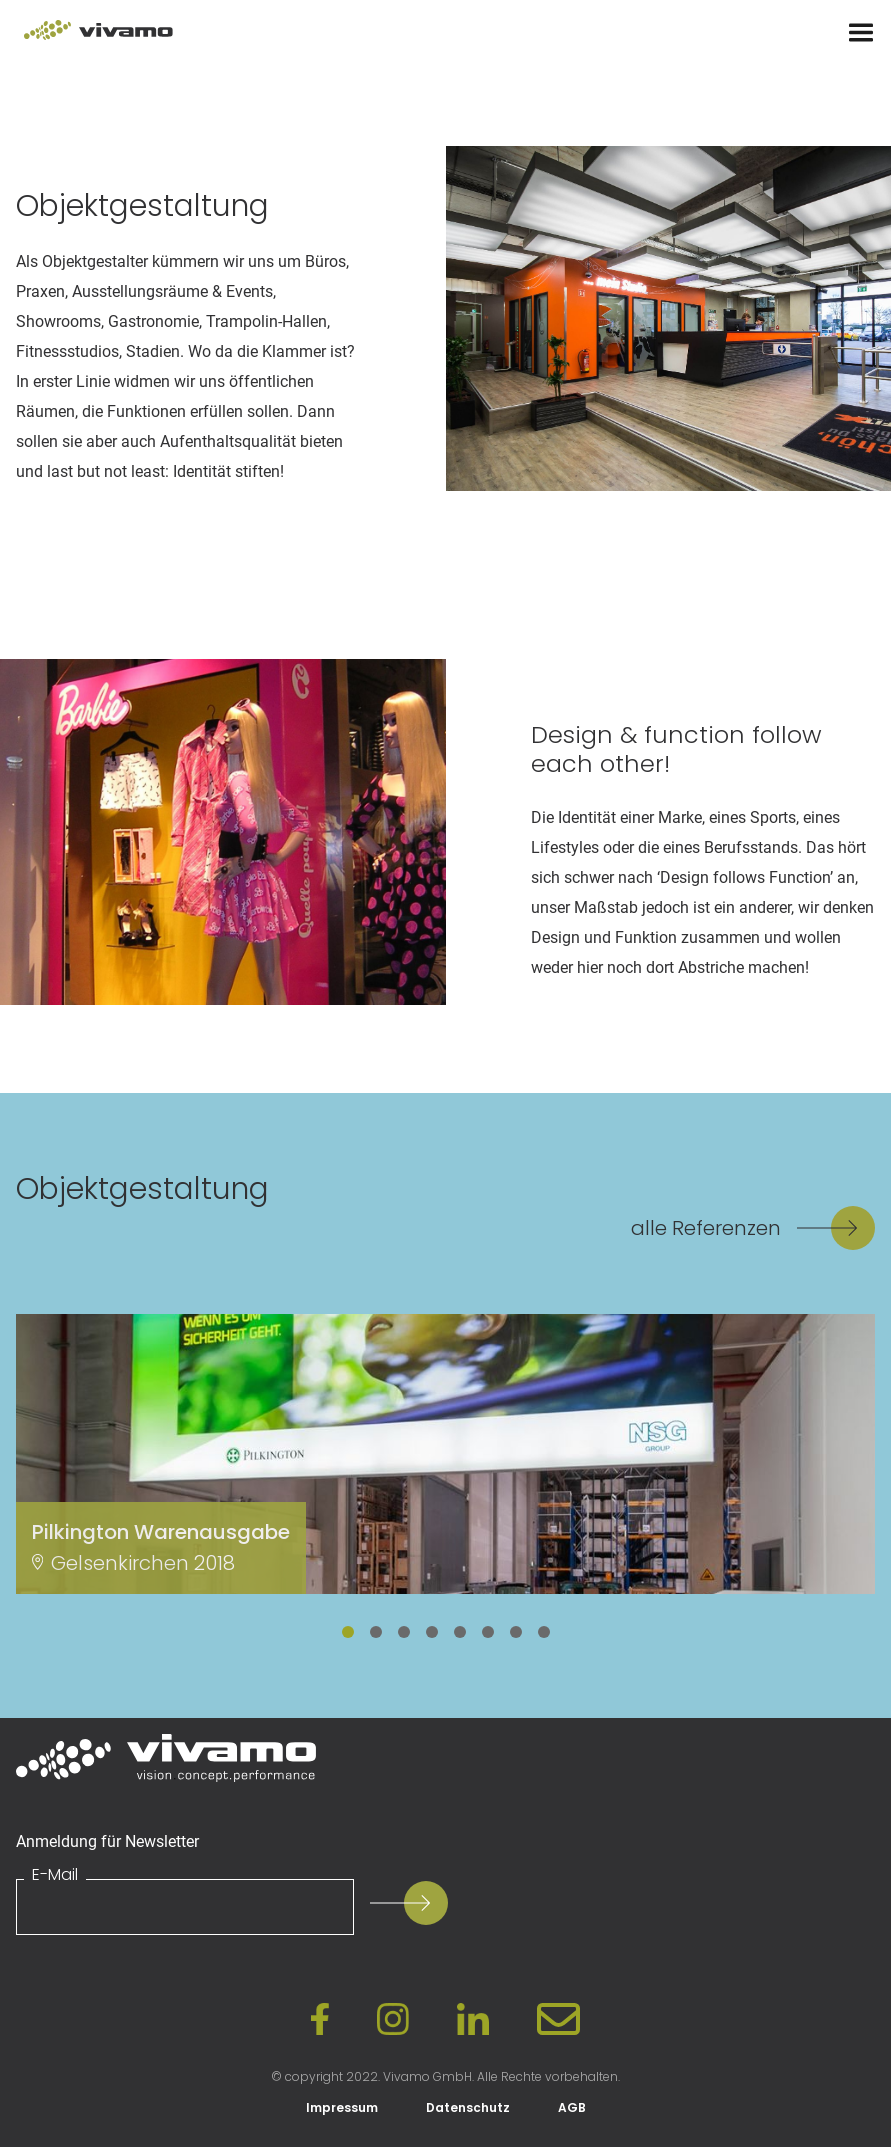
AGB (572, 2107)
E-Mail (55, 1875)
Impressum (342, 2107)
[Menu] (861, 33)
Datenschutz (468, 2107)
